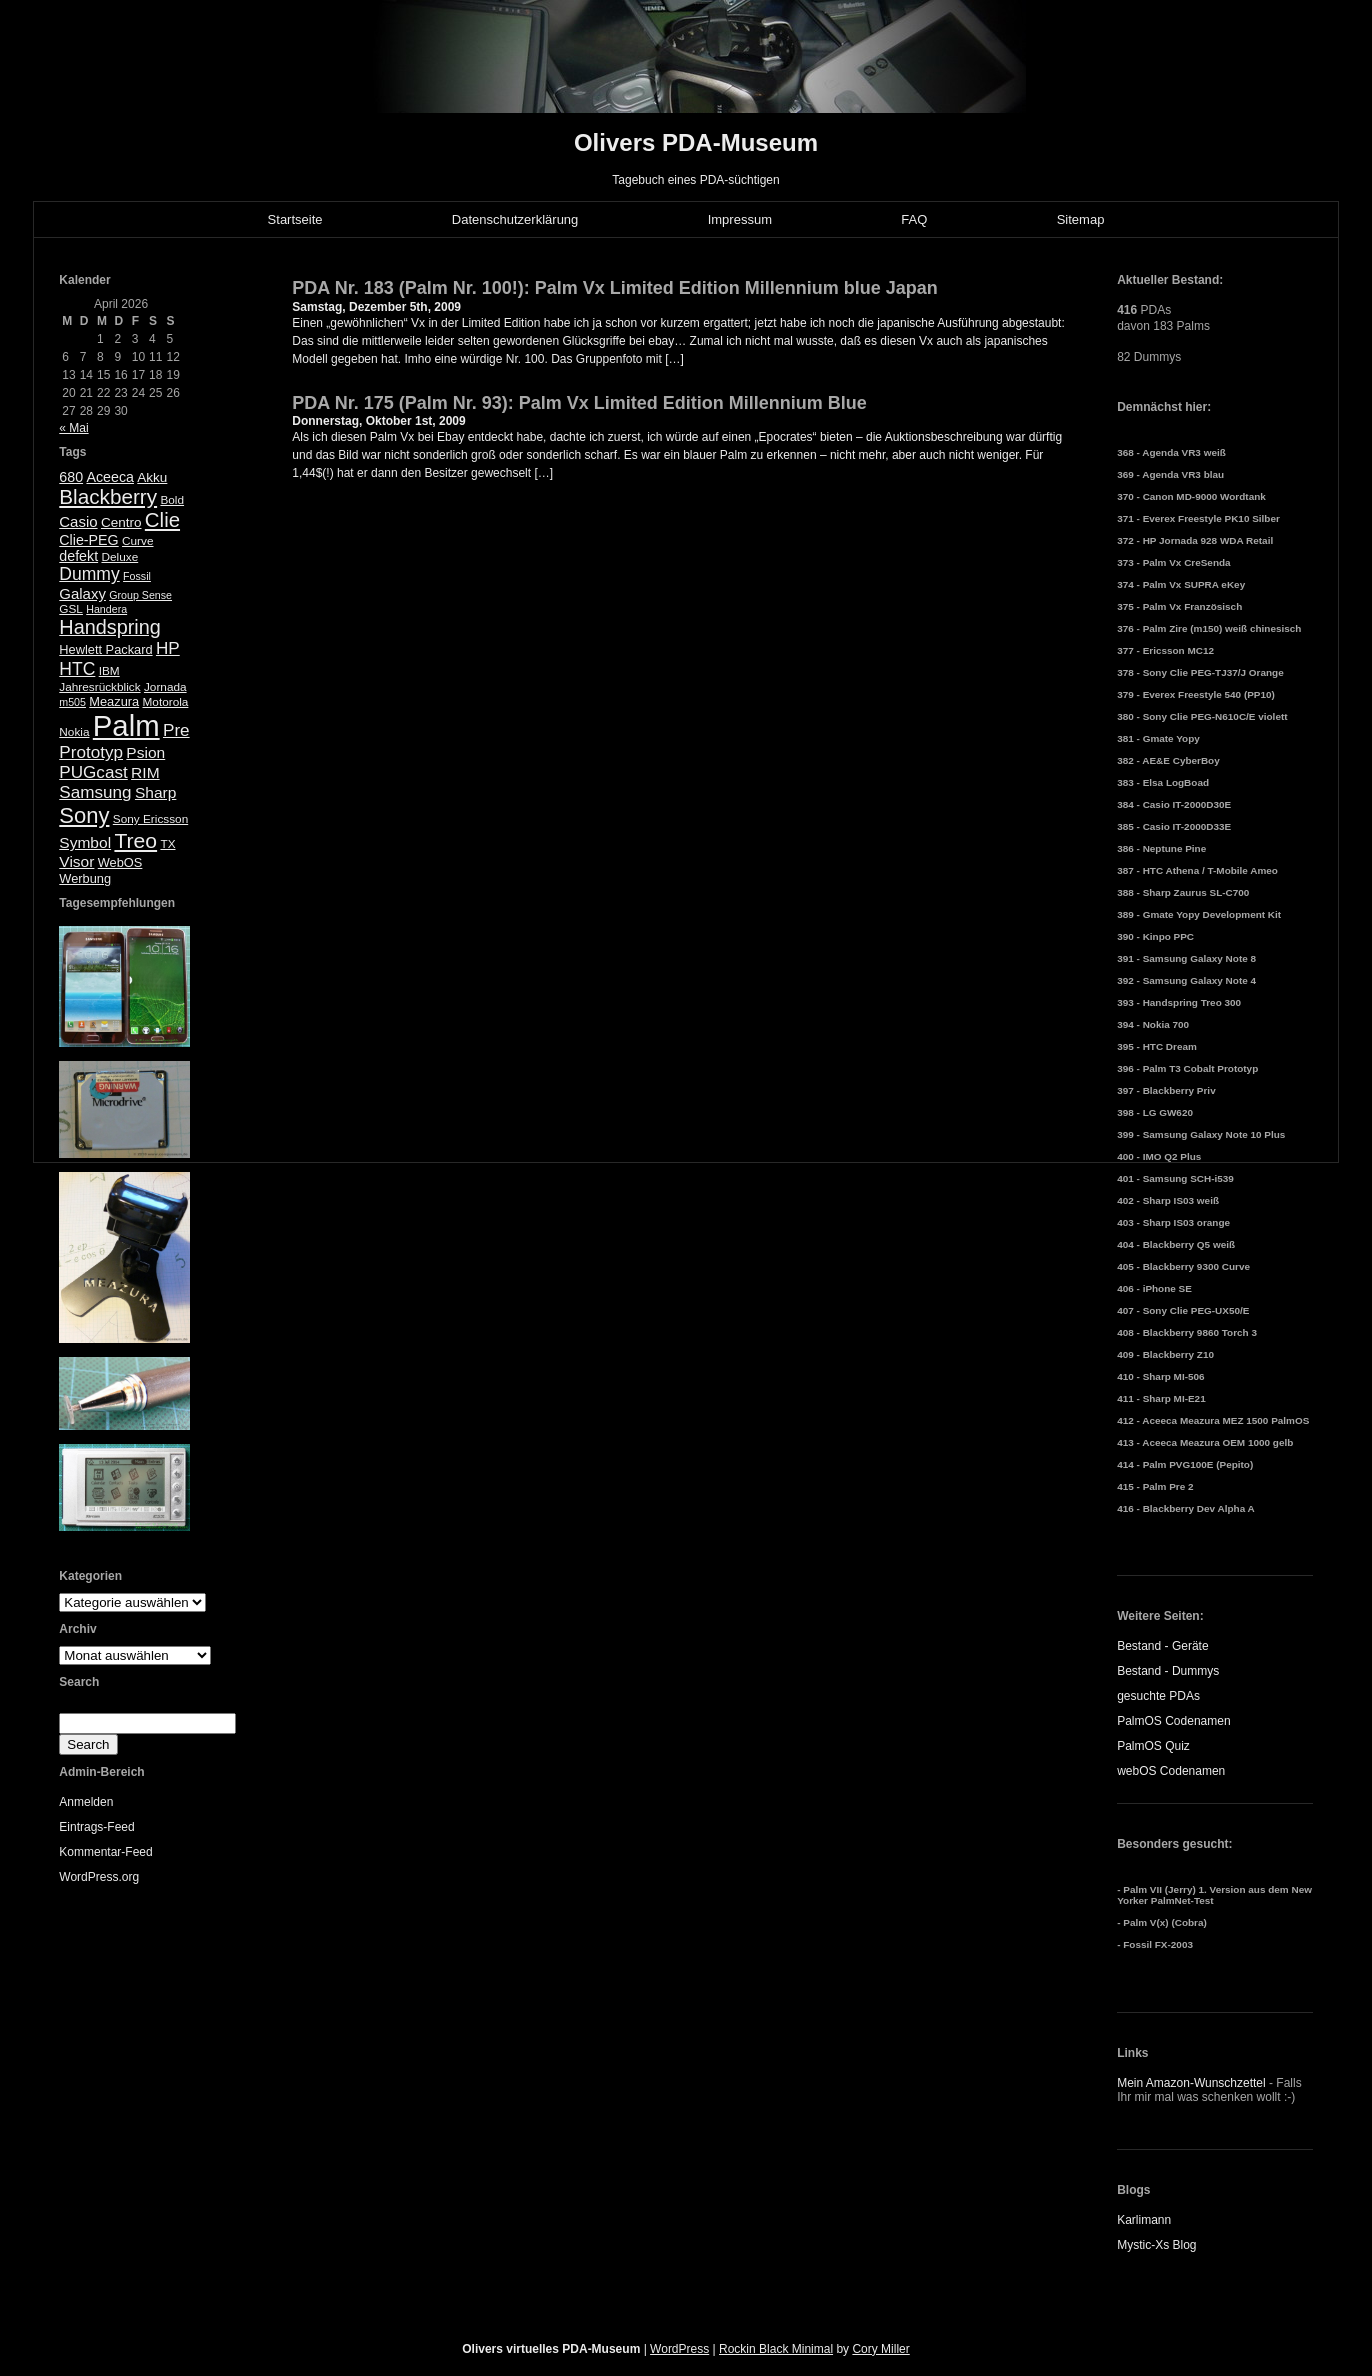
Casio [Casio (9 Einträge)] (78, 521)
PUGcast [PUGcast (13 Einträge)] (93, 772)
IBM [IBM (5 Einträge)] (109, 671)
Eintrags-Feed (96, 1827)
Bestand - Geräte (1162, 1646)
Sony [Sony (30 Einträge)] (84, 815)
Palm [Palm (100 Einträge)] (126, 725)
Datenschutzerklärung (515, 219)
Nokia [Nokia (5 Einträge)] (74, 732)
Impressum (740, 219)
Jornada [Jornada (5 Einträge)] (165, 687)
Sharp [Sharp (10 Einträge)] (155, 792)
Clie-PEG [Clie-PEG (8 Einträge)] (88, 540)
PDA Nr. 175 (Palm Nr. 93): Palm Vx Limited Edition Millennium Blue (579, 403)
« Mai (73, 428)
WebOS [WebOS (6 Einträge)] (120, 862)
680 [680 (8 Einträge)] (71, 477)
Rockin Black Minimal (776, 2349)
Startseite (295, 219)
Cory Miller (880, 2349)
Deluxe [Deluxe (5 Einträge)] (119, 557)
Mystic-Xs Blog (1156, 2245)
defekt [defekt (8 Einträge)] (78, 556)
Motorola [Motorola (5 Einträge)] (166, 702)
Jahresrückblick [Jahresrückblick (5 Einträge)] (99, 687)
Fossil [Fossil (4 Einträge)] (137, 576)
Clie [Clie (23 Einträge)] (162, 520)
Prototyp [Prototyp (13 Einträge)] (91, 752)
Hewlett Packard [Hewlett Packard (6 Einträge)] (105, 649)
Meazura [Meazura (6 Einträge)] (114, 701)
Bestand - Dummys (1168, 1671)
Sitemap (1081, 219)
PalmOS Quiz (1153, 1746)
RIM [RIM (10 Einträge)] (145, 772)
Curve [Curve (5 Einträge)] (137, 541)
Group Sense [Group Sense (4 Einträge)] (140, 595)
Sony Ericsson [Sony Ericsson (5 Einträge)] (150, 819)
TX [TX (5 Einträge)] (167, 844)
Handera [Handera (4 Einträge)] (106, 609)
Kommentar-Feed (105, 1852)
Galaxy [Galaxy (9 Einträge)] (82, 593)
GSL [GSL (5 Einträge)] (71, 609)
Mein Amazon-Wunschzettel (1191, 2083)
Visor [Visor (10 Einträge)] (76, 861)
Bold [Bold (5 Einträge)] (172, 500)
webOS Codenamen (1171, 1771)
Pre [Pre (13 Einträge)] (176, 730)
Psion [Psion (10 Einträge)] (145, 752)
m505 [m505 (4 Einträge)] (72, 702)
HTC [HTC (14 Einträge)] (77, 669)
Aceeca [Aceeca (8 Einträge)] (110, 477)
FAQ (914, 219)
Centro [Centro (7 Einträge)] (121, 522)
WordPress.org (99, 1877)
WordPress (679, 2349)
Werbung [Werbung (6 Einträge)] (85, 878)
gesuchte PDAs (1158, 1696)
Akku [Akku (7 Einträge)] (152, 477)
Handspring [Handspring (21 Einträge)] (110, 627)
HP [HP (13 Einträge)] (168, 648)
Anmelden (86, 1802)
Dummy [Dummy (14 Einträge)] (89, 574)
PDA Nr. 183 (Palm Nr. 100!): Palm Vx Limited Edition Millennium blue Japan (615, 288)
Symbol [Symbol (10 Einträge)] (85, 842)
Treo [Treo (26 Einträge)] (135, 840)
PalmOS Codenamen (1173, 1721)
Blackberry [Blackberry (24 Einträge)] (108, 496)
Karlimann (1144, 2220)
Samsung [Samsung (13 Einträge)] (95, 792)
